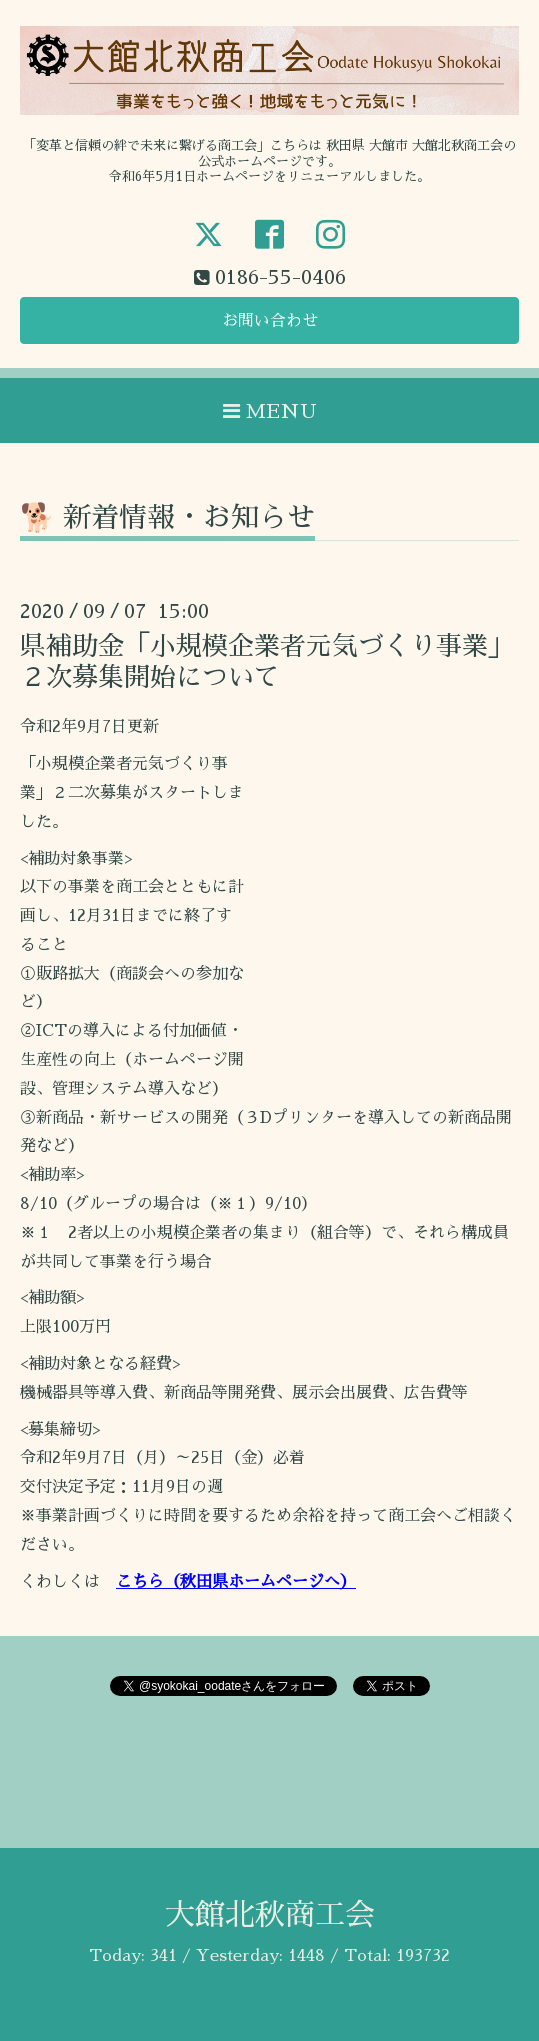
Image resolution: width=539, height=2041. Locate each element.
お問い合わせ (270, 321)
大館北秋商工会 (270, 1915)
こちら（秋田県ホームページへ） (236, 1582)
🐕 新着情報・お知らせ (167, 518)
